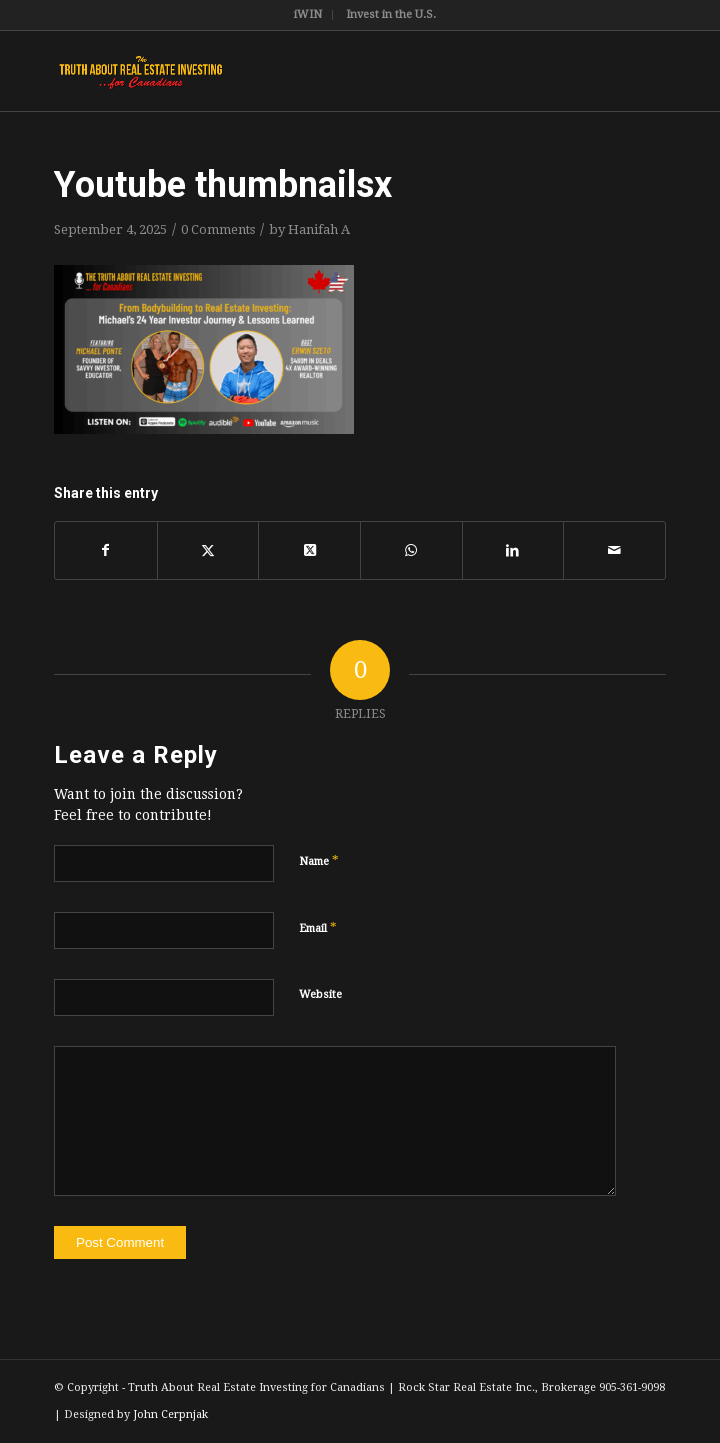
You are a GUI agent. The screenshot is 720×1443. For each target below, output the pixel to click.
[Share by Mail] (614, 550)
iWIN (308, 14)
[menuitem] (308, 15)
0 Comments (218, 229)
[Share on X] (208, 550)
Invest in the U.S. (391, 14)
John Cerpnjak (170, 1414)
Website (320, 994)
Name (319, 860)
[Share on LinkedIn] (513, 550)
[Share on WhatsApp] (411, 550)
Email (318, 927)
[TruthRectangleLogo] (299, 71)
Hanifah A (319, 229)
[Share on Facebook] (106, 550)
